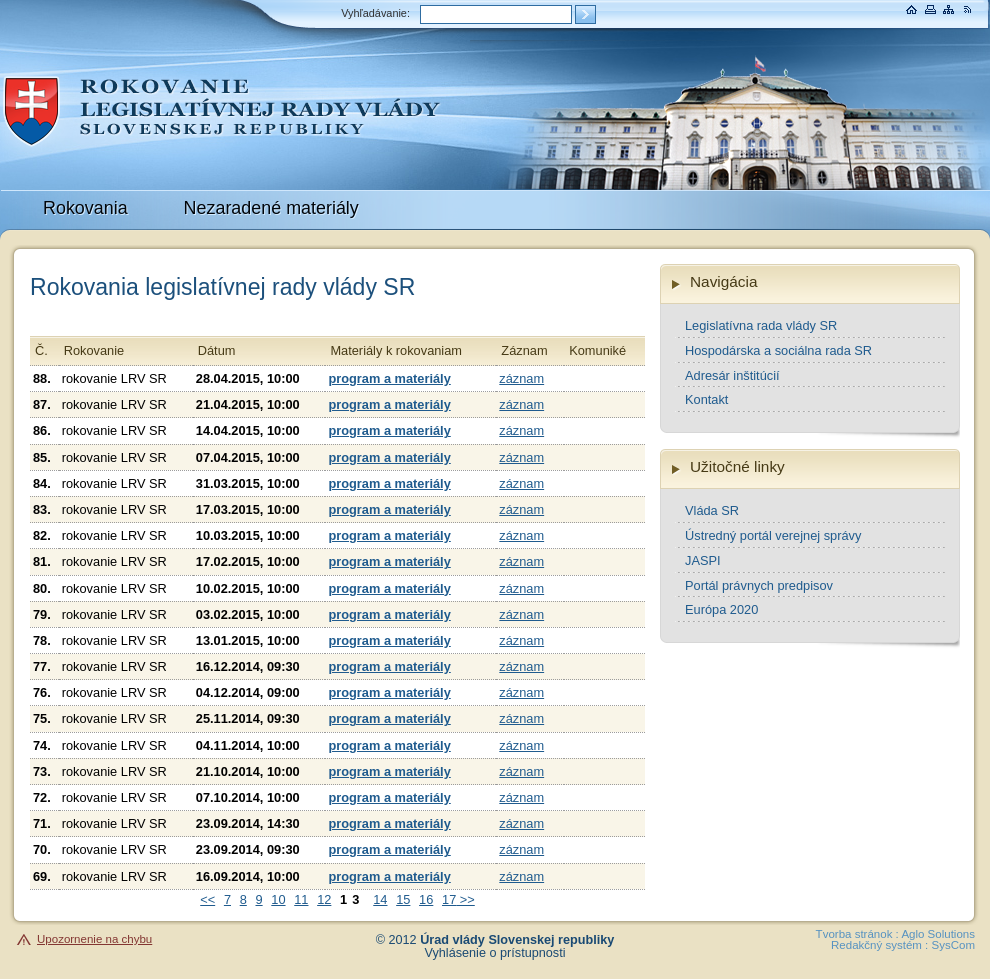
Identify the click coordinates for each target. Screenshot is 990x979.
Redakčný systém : (879, 945)
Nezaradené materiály (271, 208)
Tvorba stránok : (857, 934)
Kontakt (706, 399)
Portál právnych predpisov (759, 585)
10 (278, 899)
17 (449, 899)
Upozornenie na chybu (94, 939)
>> (465, 899)
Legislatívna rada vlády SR (761, 325)
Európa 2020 (721, 609)
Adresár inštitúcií (732, 375)
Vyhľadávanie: (375, 13)
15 (403, 899)
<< (207, 899)
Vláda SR (712, 510)
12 (324, 899)
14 (380, 899)
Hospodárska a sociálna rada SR (778, 350)
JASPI (703, 560)
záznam (521, 378)
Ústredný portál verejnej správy (773, 535)
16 (426, 899)
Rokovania (85, 208)
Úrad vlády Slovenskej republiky (517, 940)
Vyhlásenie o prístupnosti (495, 953)
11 (301, 899)
